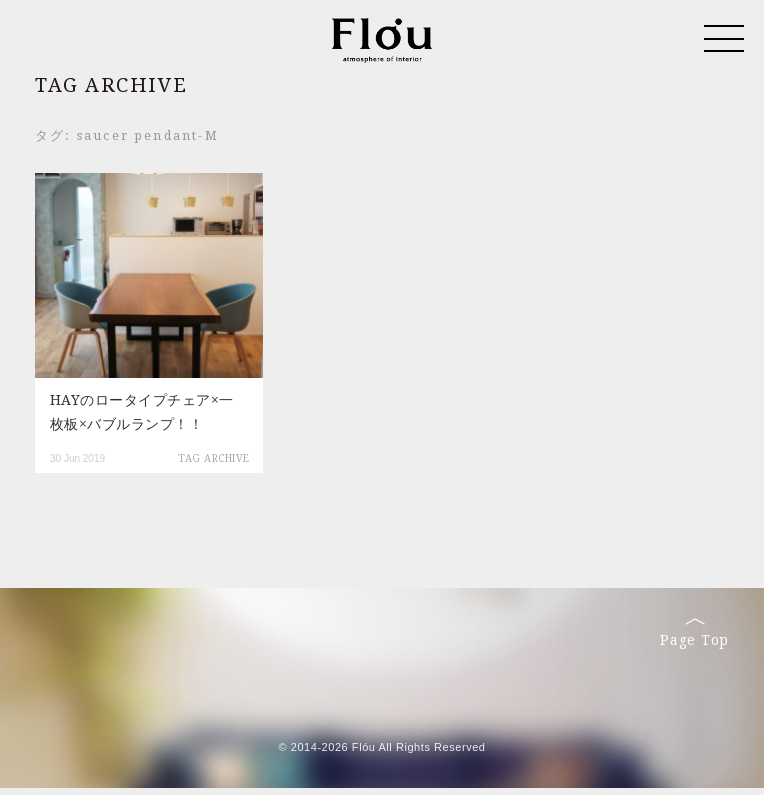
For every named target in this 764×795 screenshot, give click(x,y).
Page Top (694, 633)
